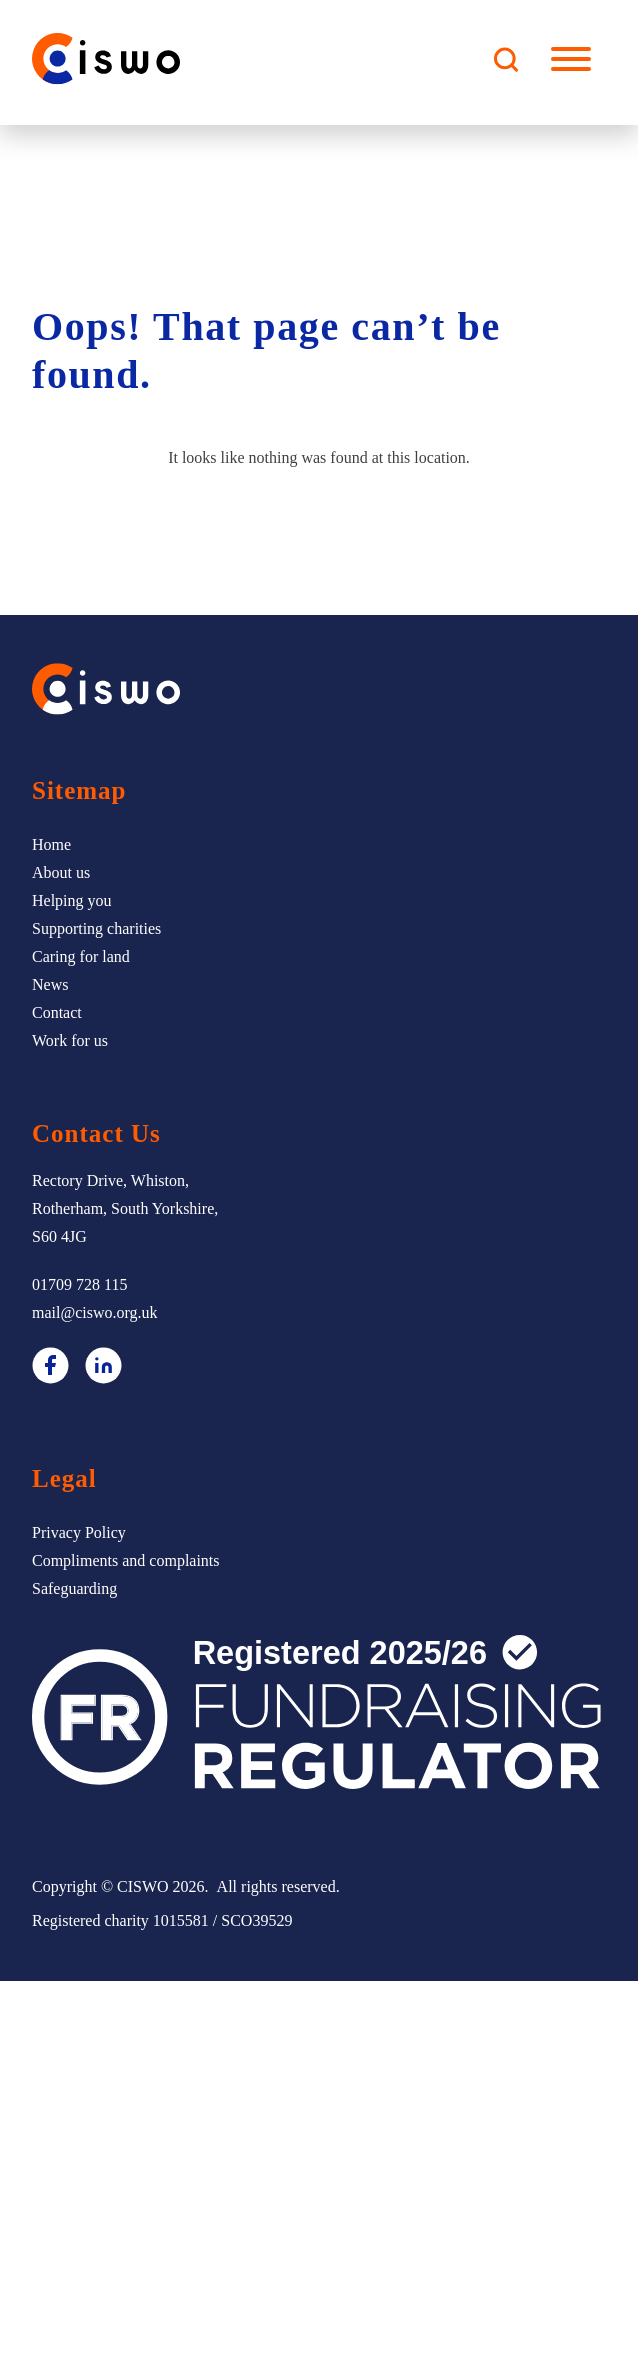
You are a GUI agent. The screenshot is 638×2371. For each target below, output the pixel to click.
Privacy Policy (79, 1532)
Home (51, 844)
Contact (57, 1012)
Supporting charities (96, 928)
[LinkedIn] (103, 1370)
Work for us (70, 1040)
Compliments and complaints (126, 1560)
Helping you (72, 900)
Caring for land (81, 956)
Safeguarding (74, 1588)
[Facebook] (50, 1370)
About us (61, 872)
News (50, 984)
